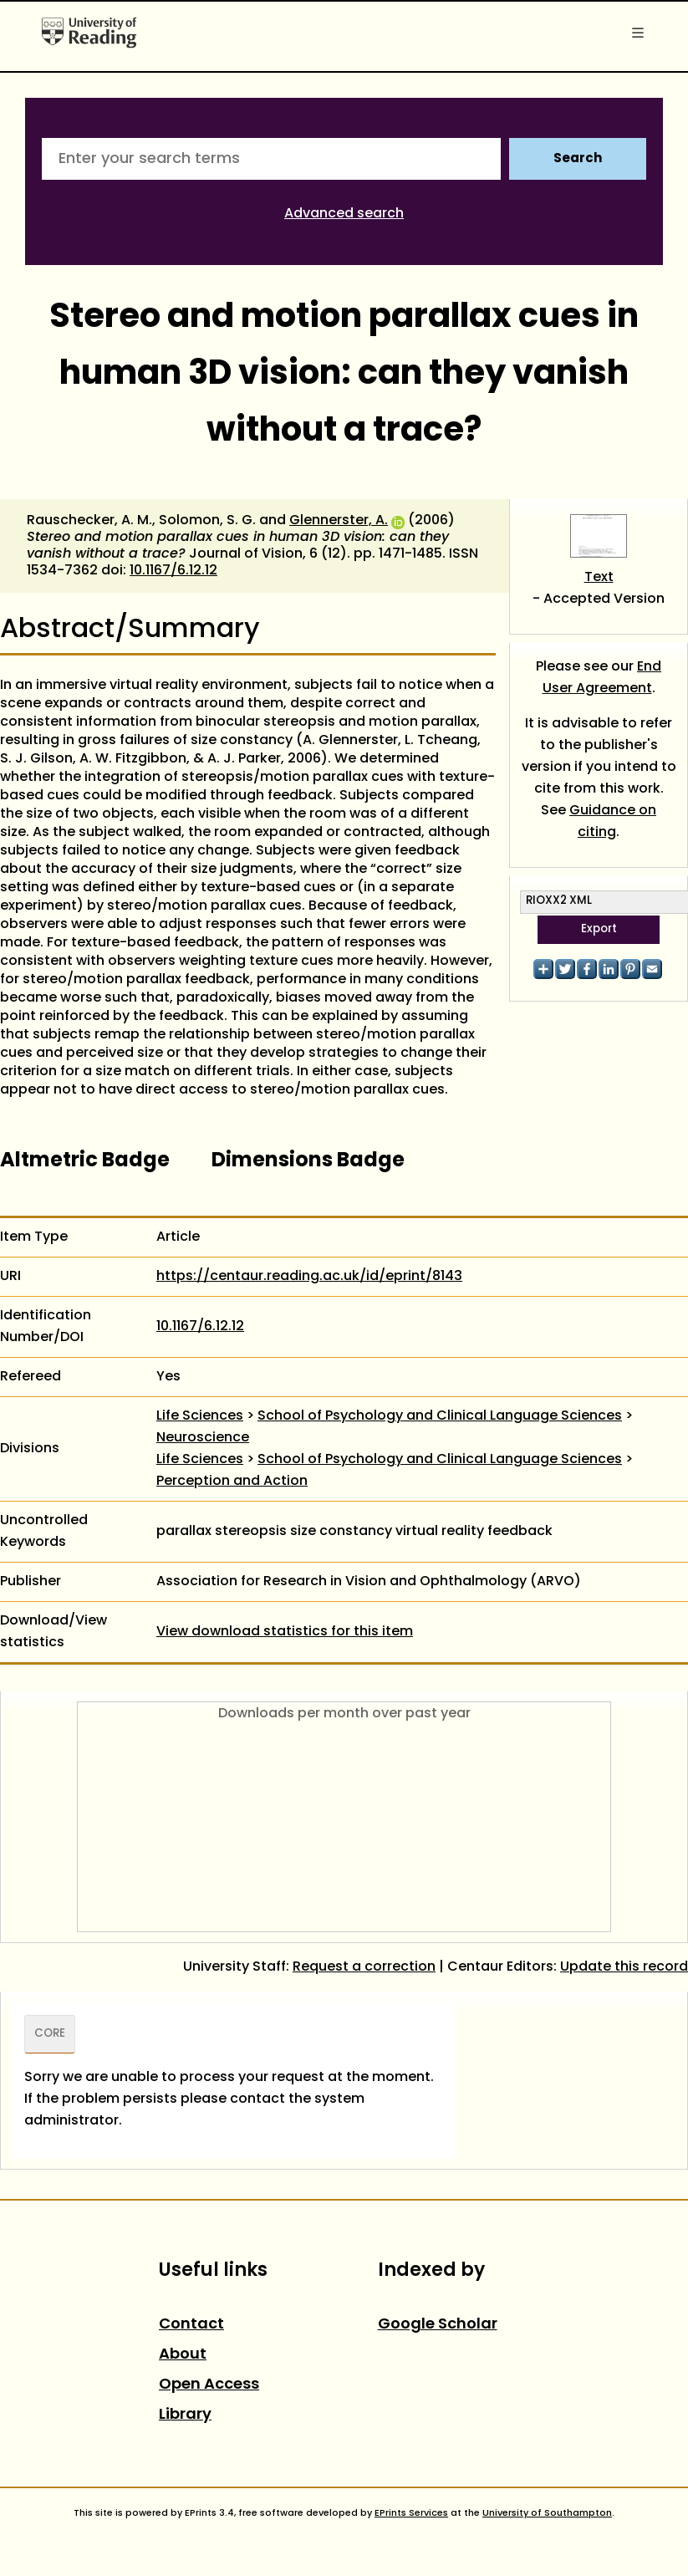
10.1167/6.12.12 (173, 571)
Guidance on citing (612, 822)
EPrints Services (411, 2513)
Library (185, 2415)
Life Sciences (199, 1416)
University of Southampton (547, 2513)
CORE (49, 2034)
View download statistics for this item (284, 1632)
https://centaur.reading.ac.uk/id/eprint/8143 (309, 1277)
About (182, 2355)
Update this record (624, 1967)
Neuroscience (202, 1438)
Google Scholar (437, 2325)
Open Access (209, 2385)
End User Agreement (602, 678)
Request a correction (364, 1967)
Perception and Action (232, 1481)
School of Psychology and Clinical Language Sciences (439, 1416)
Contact (191, 2325)
